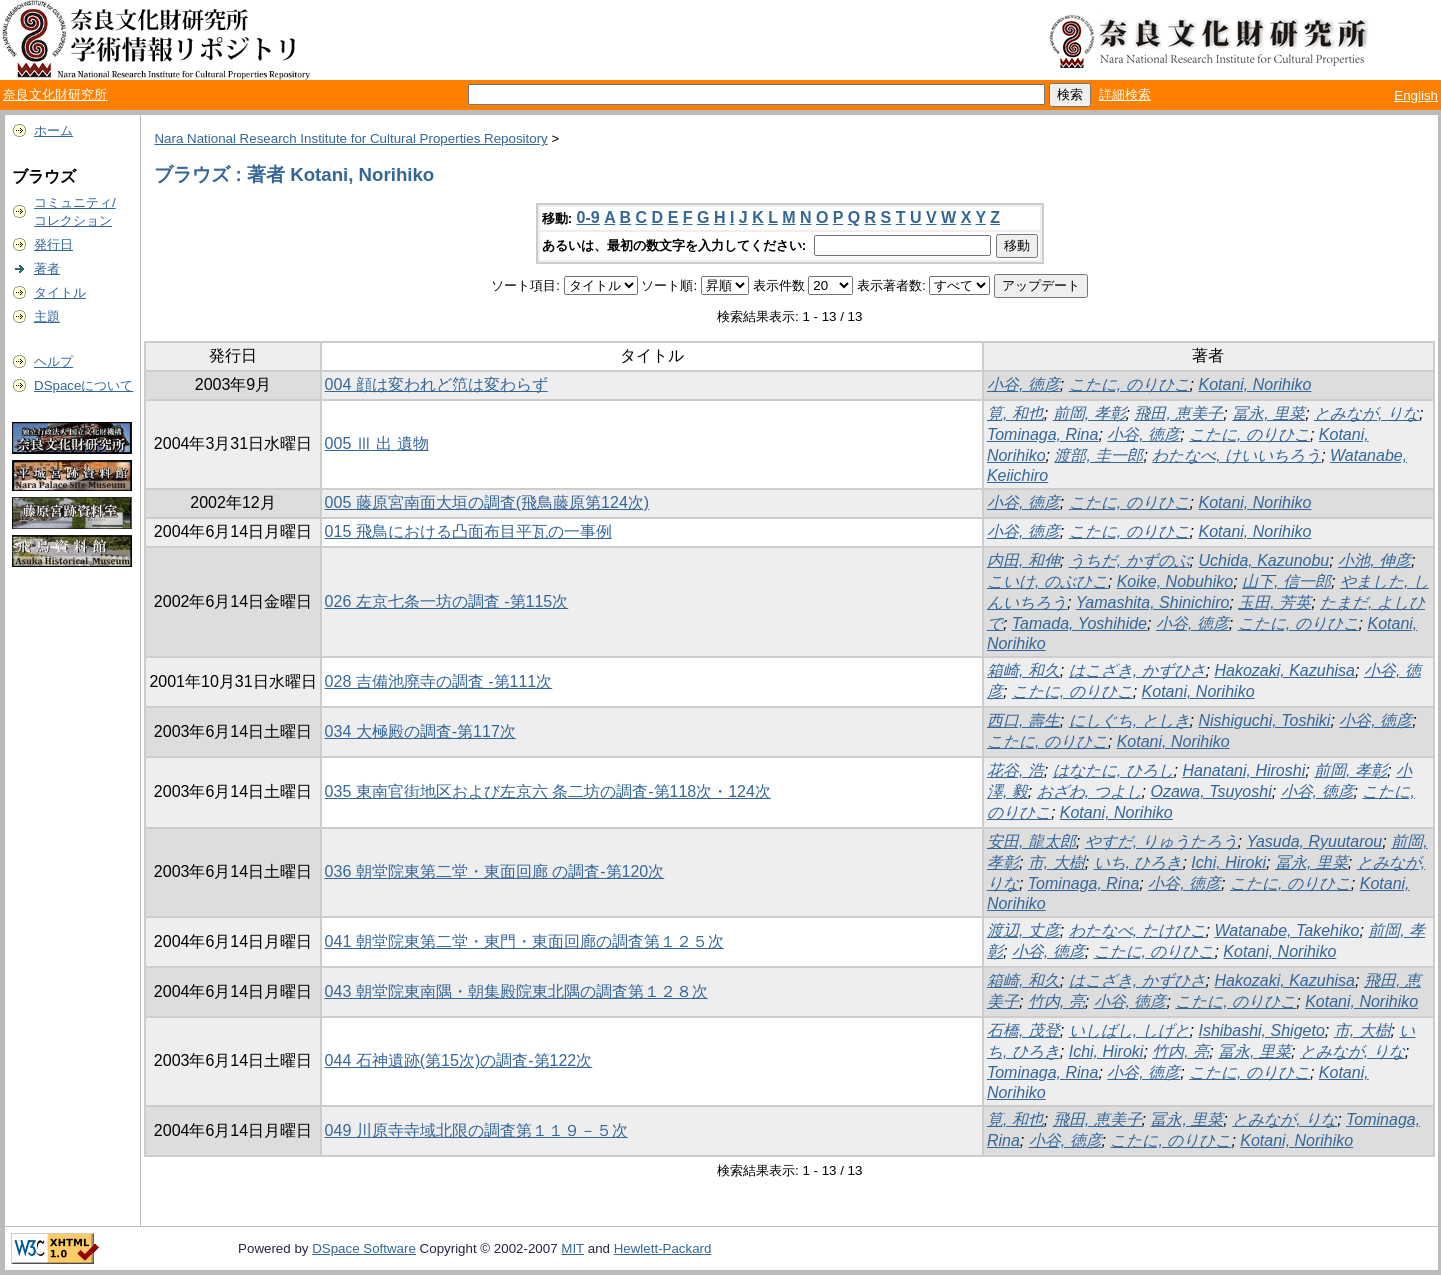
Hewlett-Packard (663, 1248)
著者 (47, 268)
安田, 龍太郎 (1031, 841)
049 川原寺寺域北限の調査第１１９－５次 (476, 1130)
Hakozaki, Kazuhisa (1284, 670)
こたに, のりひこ (1129, 384)
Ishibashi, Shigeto (1261, 1030)
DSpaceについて (83, 385)
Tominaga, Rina (1042, 434)
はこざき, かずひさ (1137, 670)
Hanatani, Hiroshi (1243, 770)
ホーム (53, 130)
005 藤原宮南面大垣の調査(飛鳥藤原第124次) (487, 502)
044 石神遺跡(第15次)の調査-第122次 (459, 1060)
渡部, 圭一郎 (1098, 455)
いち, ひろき (1138, 862)
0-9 (588, 217)
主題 (47, 316)
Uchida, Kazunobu (1263, 560)
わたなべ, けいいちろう (1236, 455)
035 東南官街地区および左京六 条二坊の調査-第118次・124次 (548, 791)
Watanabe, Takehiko (1286, 930)
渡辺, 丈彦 (1023, 930)
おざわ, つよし (1089, 791)
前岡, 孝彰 (1089, 413)
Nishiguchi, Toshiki (1264, 720)
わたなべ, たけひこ (1137, 930)
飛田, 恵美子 (1178, 413)
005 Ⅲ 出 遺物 (377, 443)
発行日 (53, 244)
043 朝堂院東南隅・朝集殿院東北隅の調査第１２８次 (516, 991)
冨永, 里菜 (1268, 413)
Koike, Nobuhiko (1175, 581)
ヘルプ (53, 361)
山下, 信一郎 (1286, 581)
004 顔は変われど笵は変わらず (436, 384)
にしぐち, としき (1129, 720)
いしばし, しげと (1129, 1030)
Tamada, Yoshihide (1079, 623)
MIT (572, 1248)
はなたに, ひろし (1113, 770)
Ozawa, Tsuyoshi (1210, 791)
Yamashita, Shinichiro (1153, 602)
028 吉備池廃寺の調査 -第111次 (439, 681)
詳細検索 (1125, 94)
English (1416, 95)
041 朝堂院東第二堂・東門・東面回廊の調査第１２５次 (524, 941)
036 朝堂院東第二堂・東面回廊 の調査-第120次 (495, 871)
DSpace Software (364, 1248)
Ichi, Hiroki (1228, 862)
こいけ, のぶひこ (1047, 581)
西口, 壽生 (1023, 720)
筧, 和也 (1015, 413)
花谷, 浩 (1015, 770)
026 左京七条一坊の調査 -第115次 (447, 601)
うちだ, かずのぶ (1129, 560)
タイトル (60, 292)
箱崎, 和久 (1023, 670)
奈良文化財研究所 (55, 94)
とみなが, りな (1366, 413)
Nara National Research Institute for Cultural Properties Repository (350, 138)
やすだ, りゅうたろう (1161, 841)
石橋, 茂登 (1023, 1030)
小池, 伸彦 (1374, 560)
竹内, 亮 (1056, 1001)
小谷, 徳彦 (1023, 384)
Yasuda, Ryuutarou (1314, 841)
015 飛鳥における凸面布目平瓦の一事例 (468, 531)
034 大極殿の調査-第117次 (420, 731)
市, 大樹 (1056, 862)
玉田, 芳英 (1274, 602)
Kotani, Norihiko (1254, 384)
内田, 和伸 (1023, 560)
